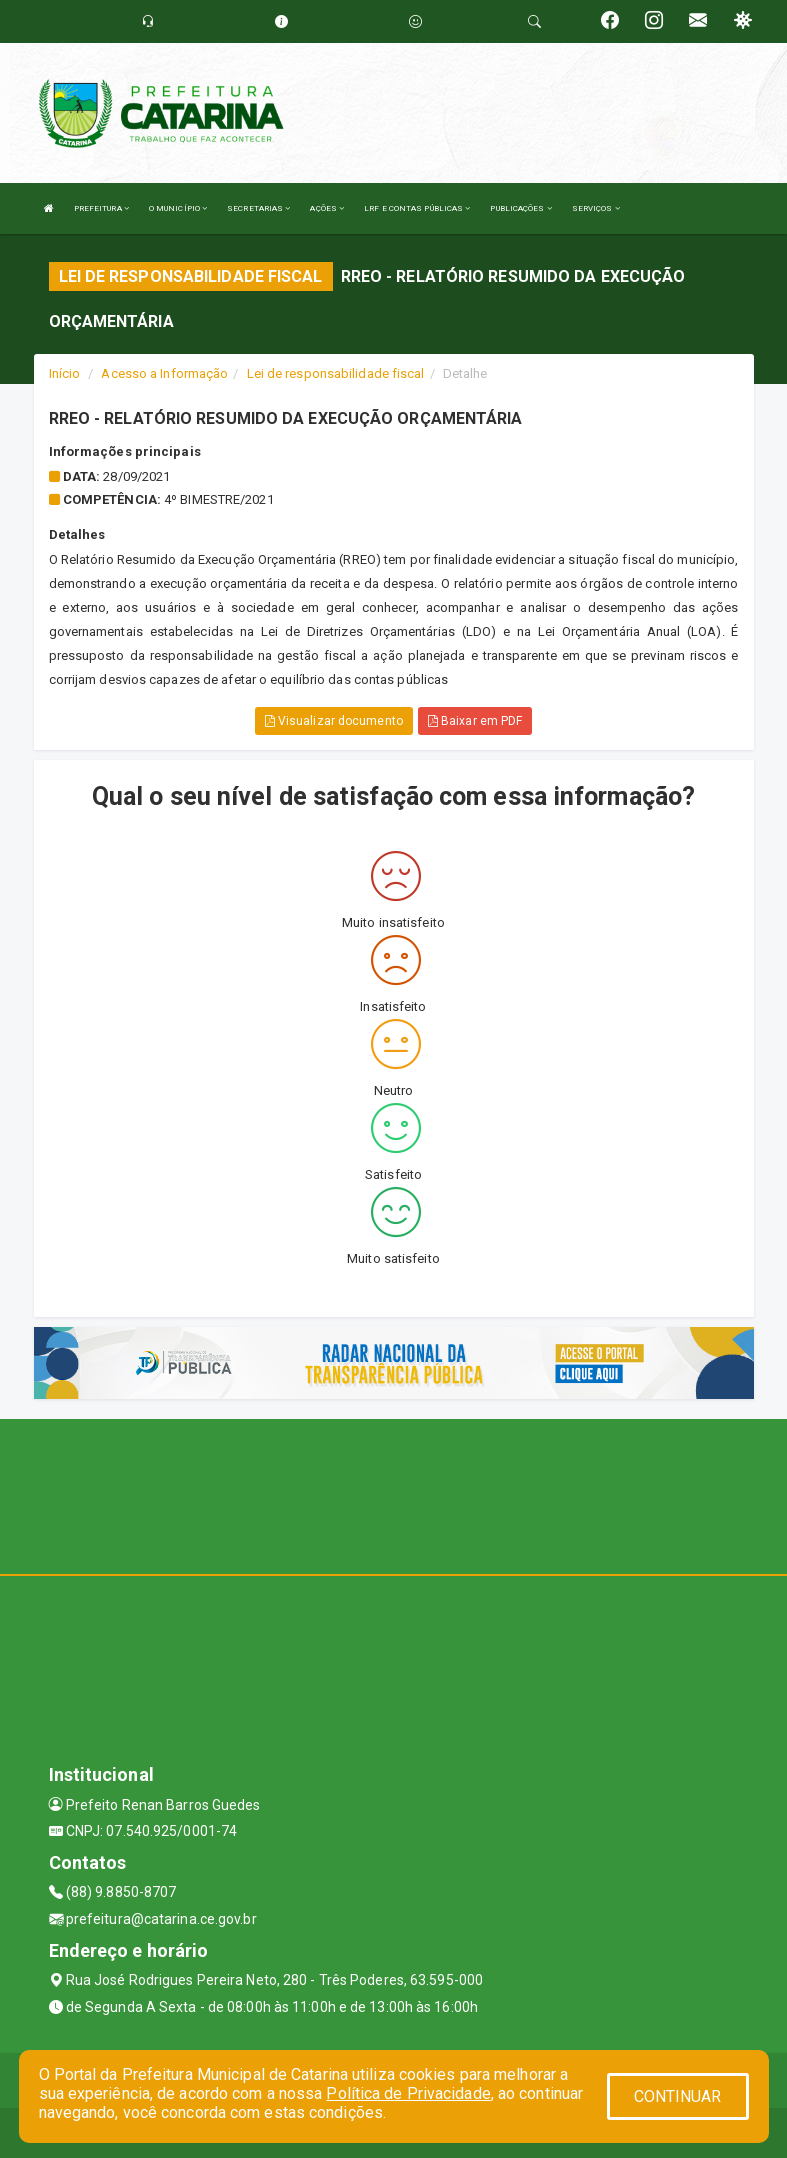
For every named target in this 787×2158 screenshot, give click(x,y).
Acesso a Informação (164, 373)
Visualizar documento (334, 721)
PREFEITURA (101, 208)
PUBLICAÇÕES (520, 208)
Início (65, 373)
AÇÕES (327, 208)
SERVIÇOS (596, 208)
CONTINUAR (678, 2096)
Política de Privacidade (408, 2093)
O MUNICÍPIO (178, 208)
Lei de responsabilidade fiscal (336, 373)
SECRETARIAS (258, 208)
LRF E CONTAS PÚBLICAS (417, 208)
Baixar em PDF (475, 721)
